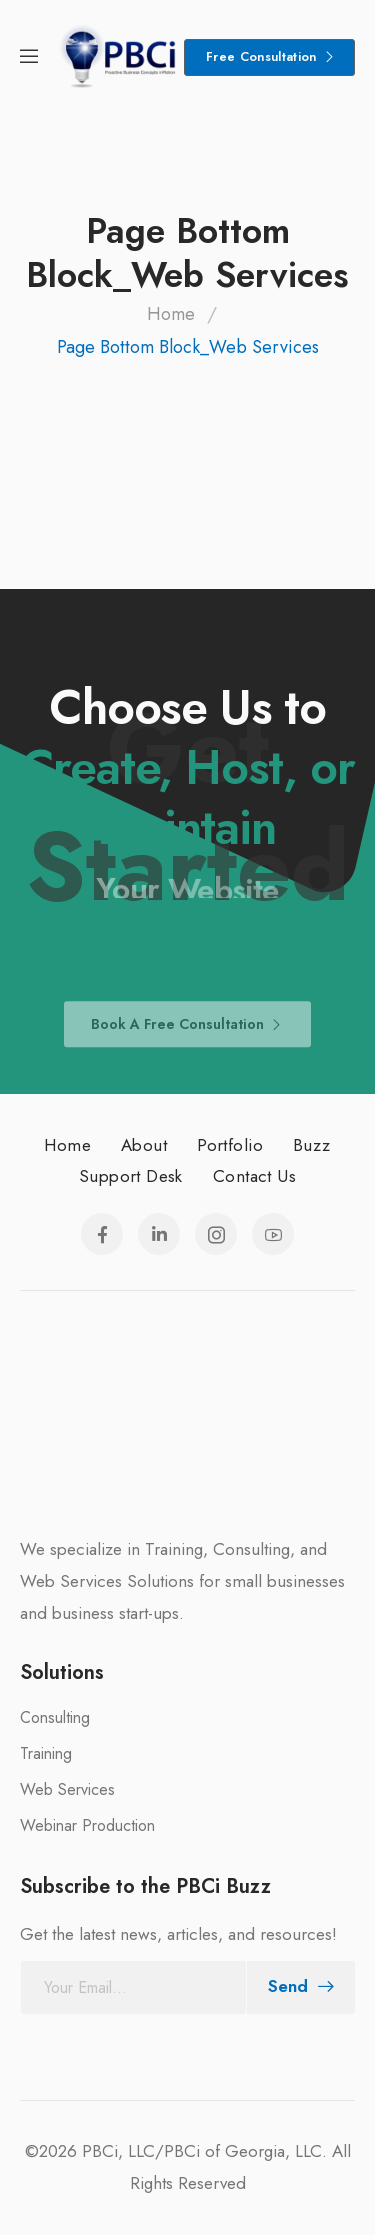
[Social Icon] (102, 1234)
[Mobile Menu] (29, 57)
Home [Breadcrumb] (171, 314)
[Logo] (118, 57)
